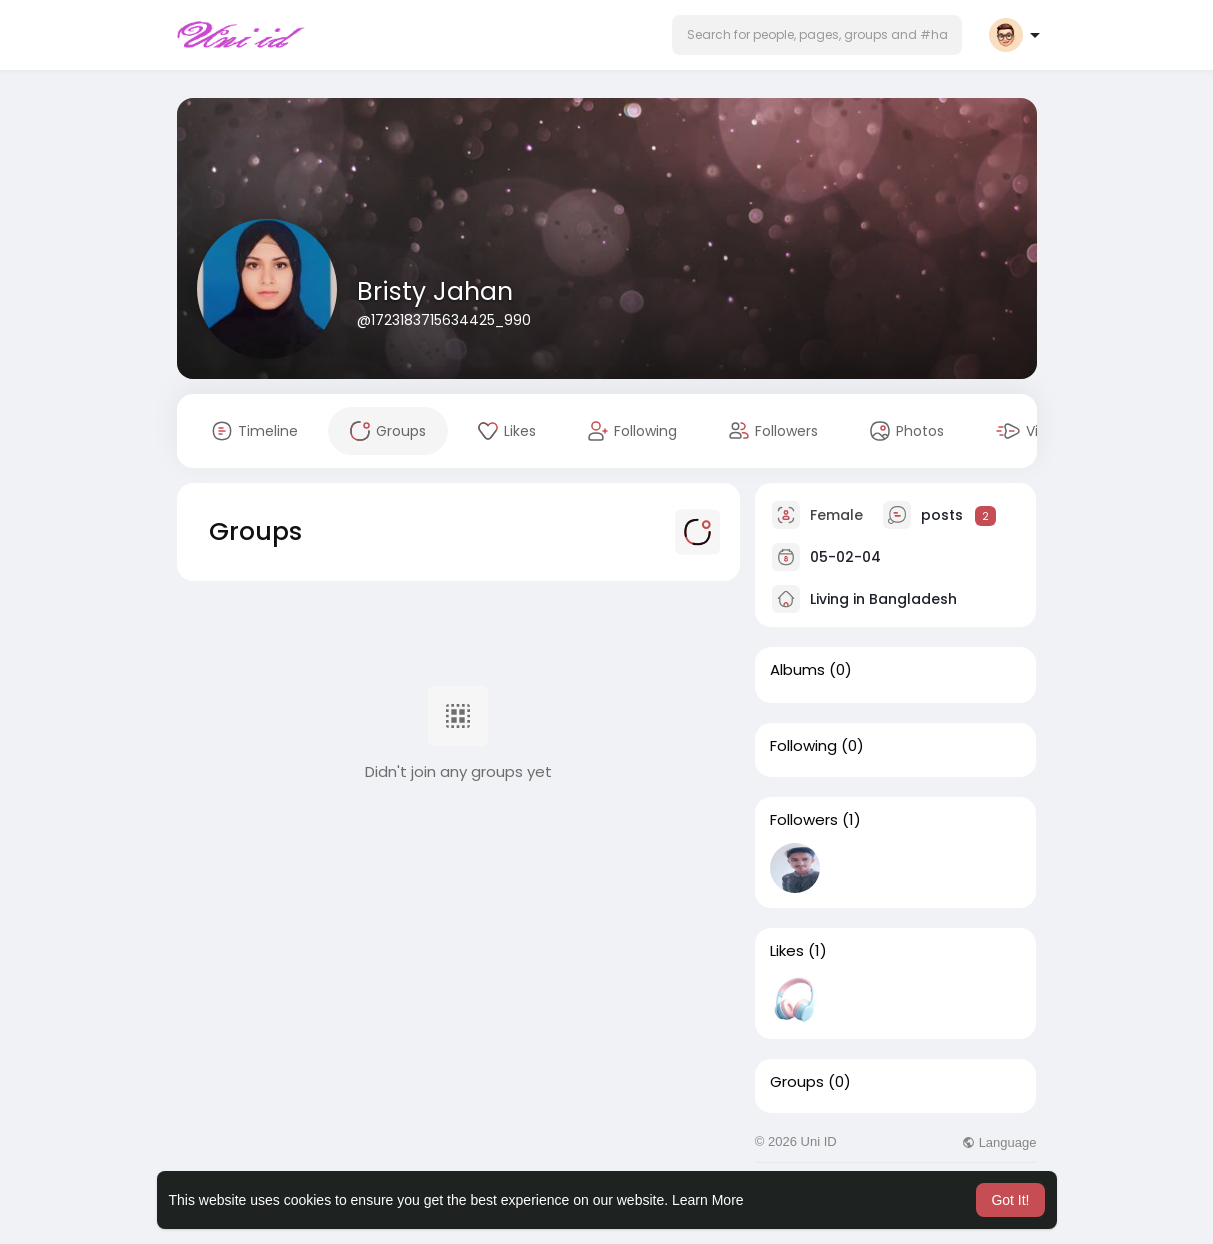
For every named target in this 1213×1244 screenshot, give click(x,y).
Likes (787, 951)
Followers (804, 820)
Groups (797, 1082)
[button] (817, 35)
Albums (797, 670)
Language (999, 1142)
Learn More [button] (708, 1200)
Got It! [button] (1010, 1200)
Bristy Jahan (435, 291)
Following (803, 746)
